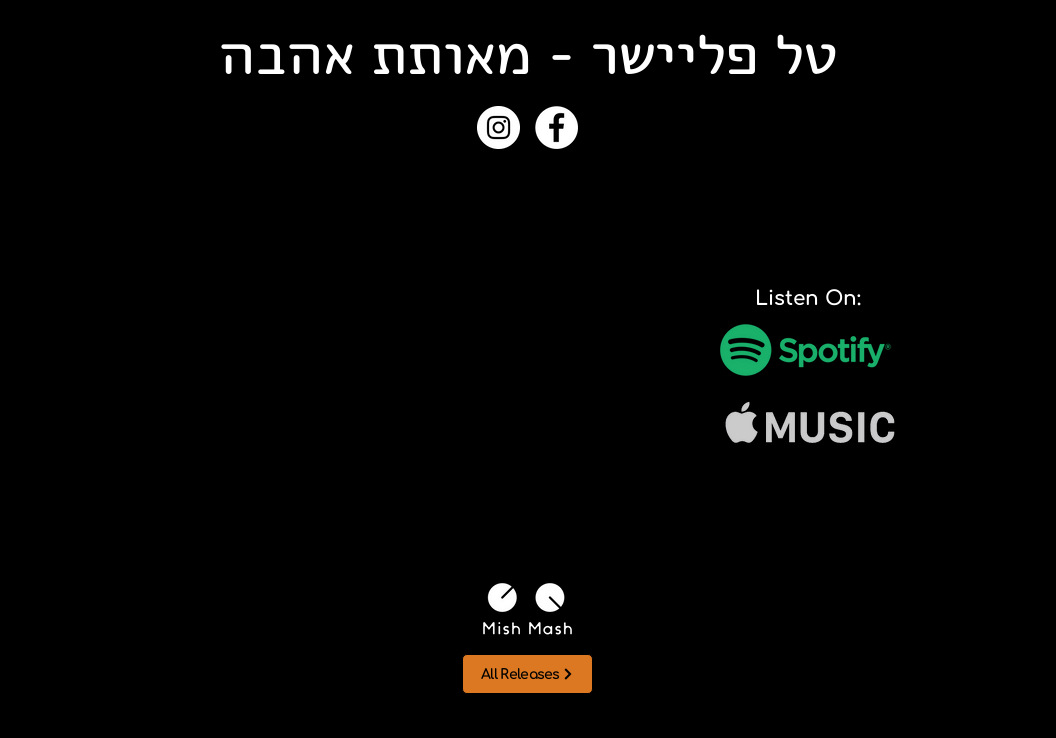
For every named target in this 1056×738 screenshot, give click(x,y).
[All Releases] (527, 674)
